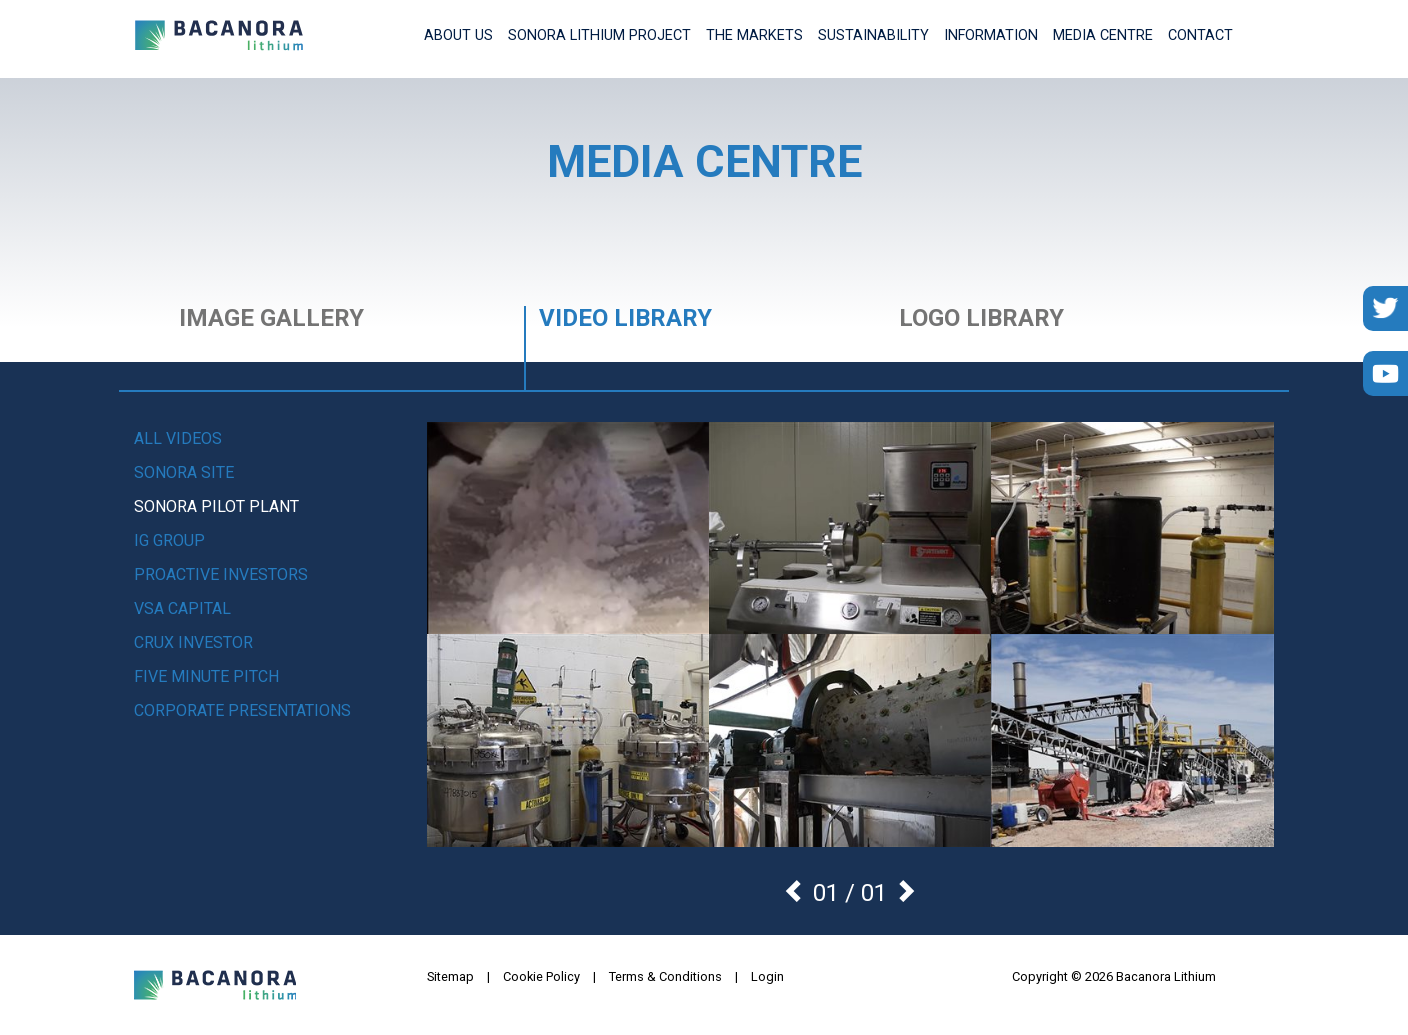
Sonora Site (184, 472)
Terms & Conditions (665, 976)
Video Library (625, 319)
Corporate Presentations (242, 710)
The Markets (754, 35)
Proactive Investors (221, 574)
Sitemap (450, 976)
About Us (458, 35)
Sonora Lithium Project (599, 35)
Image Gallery (271, 319)
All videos (178, 438)
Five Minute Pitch (206, 676)
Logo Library (981, 319)
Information (991, 35)
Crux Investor (193, 642)
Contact (1200, 35)
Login (767, 976)
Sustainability (873, 35)
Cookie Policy (541, 976)
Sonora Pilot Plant (216, 506)
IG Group (169, 540)
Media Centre (1103, 35)
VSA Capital (182, 608)
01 (874, 893)
